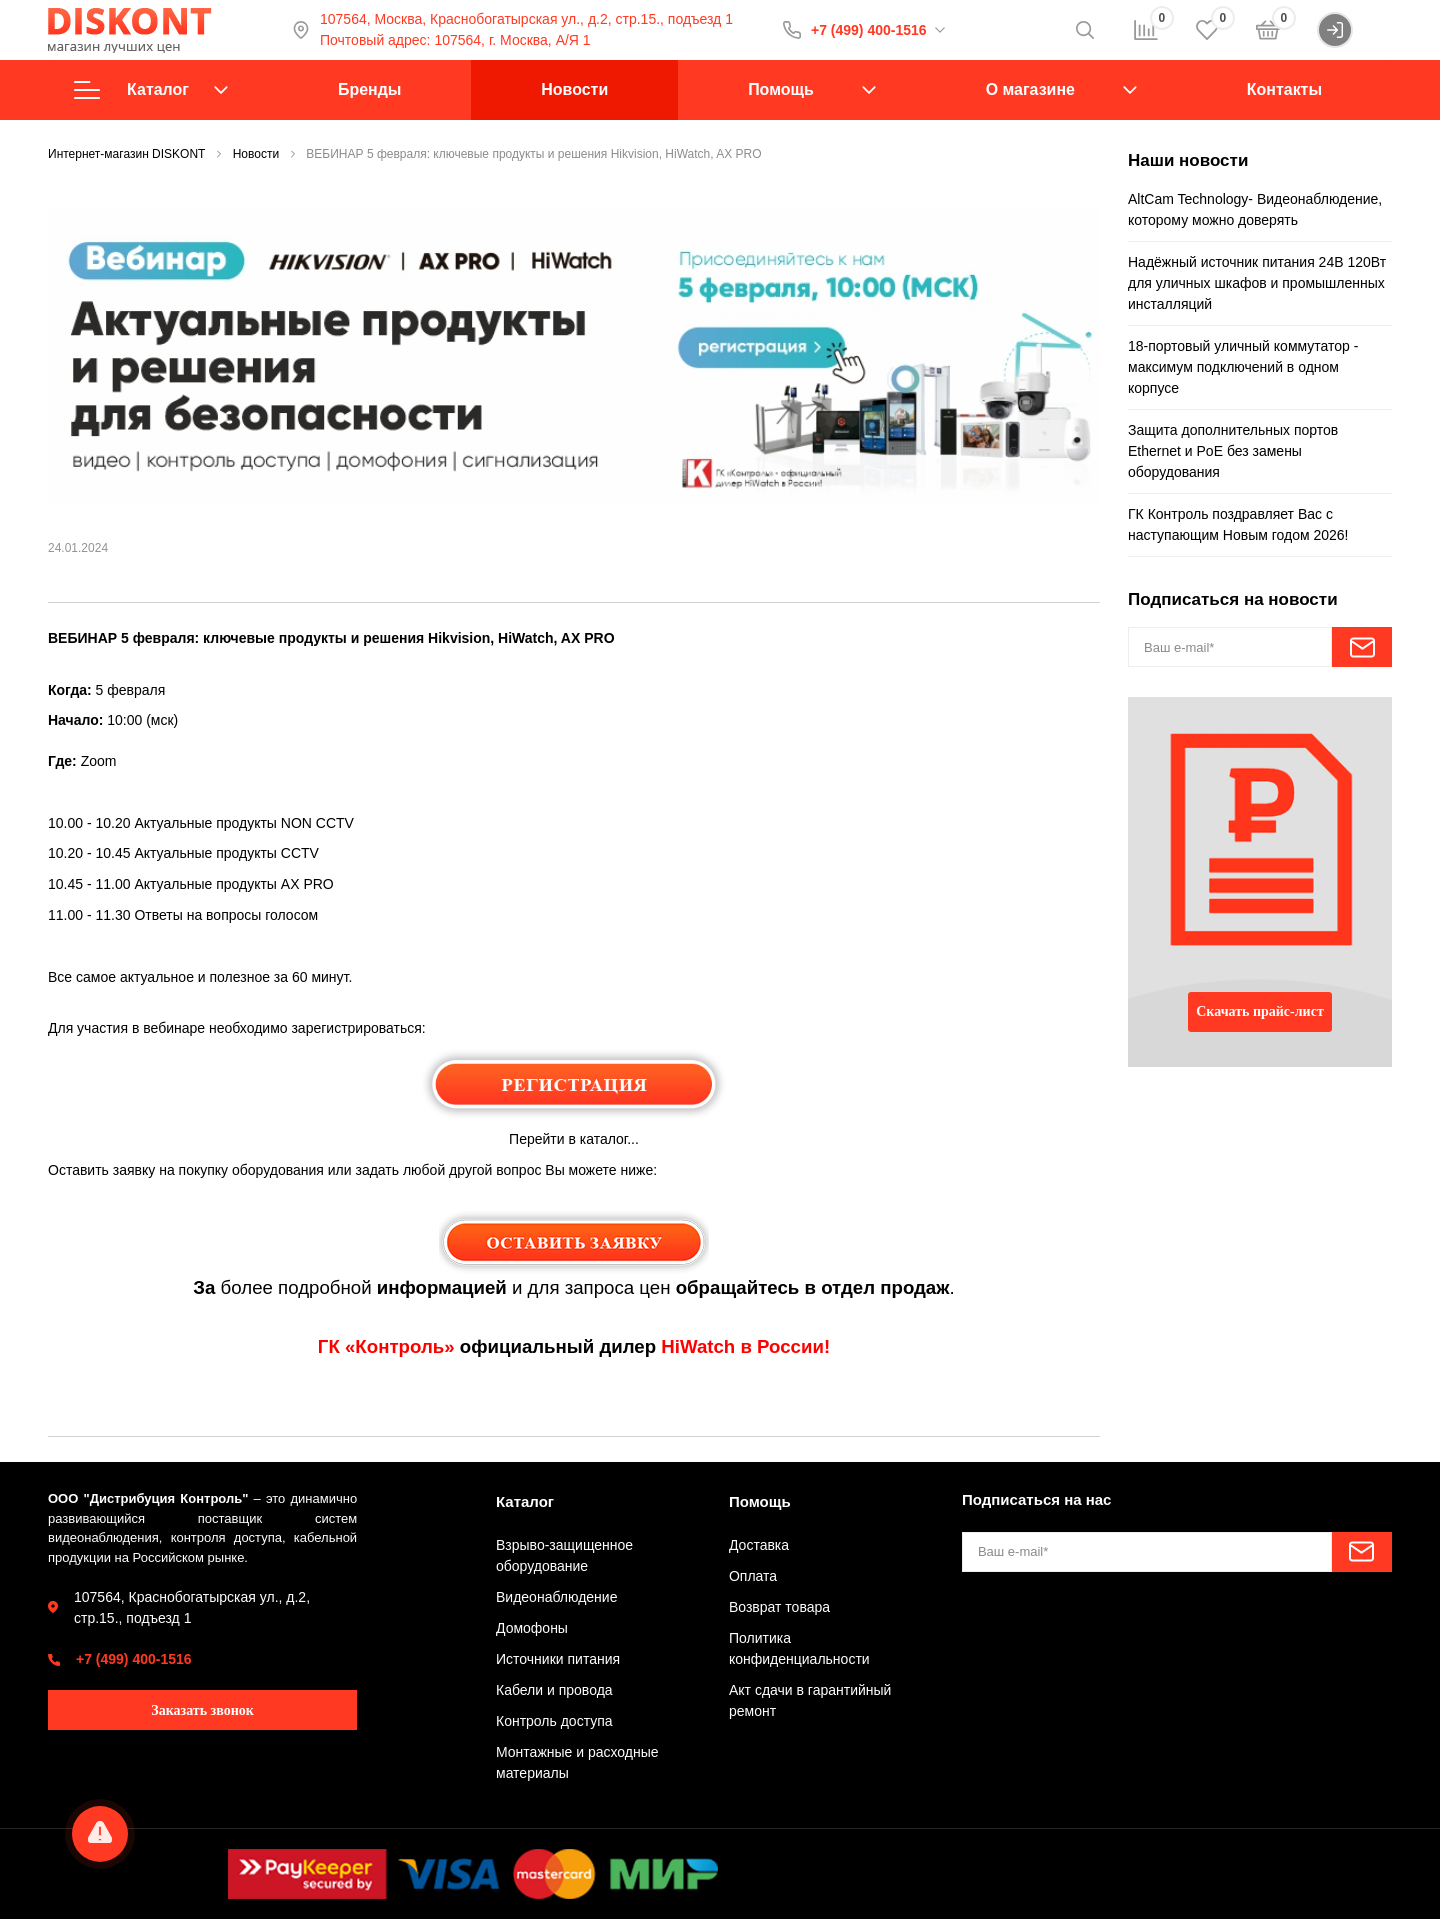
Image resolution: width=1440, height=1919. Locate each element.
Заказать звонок (202, 1710)
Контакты (1284, 89)
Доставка (759, 1545)
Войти (1354, 30)
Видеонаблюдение (556, 1597)
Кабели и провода (554, 1690)
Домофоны (532, 1628)
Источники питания (558, 1659)
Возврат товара (779, 1607)
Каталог (151, 90)
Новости (574, 89)
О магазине (1030, 89)
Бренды (369, 89)
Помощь (781, 89)
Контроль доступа (554, 1721)
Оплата (753, 1576)
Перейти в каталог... (574, 1139)
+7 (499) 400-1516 (869, 30)
